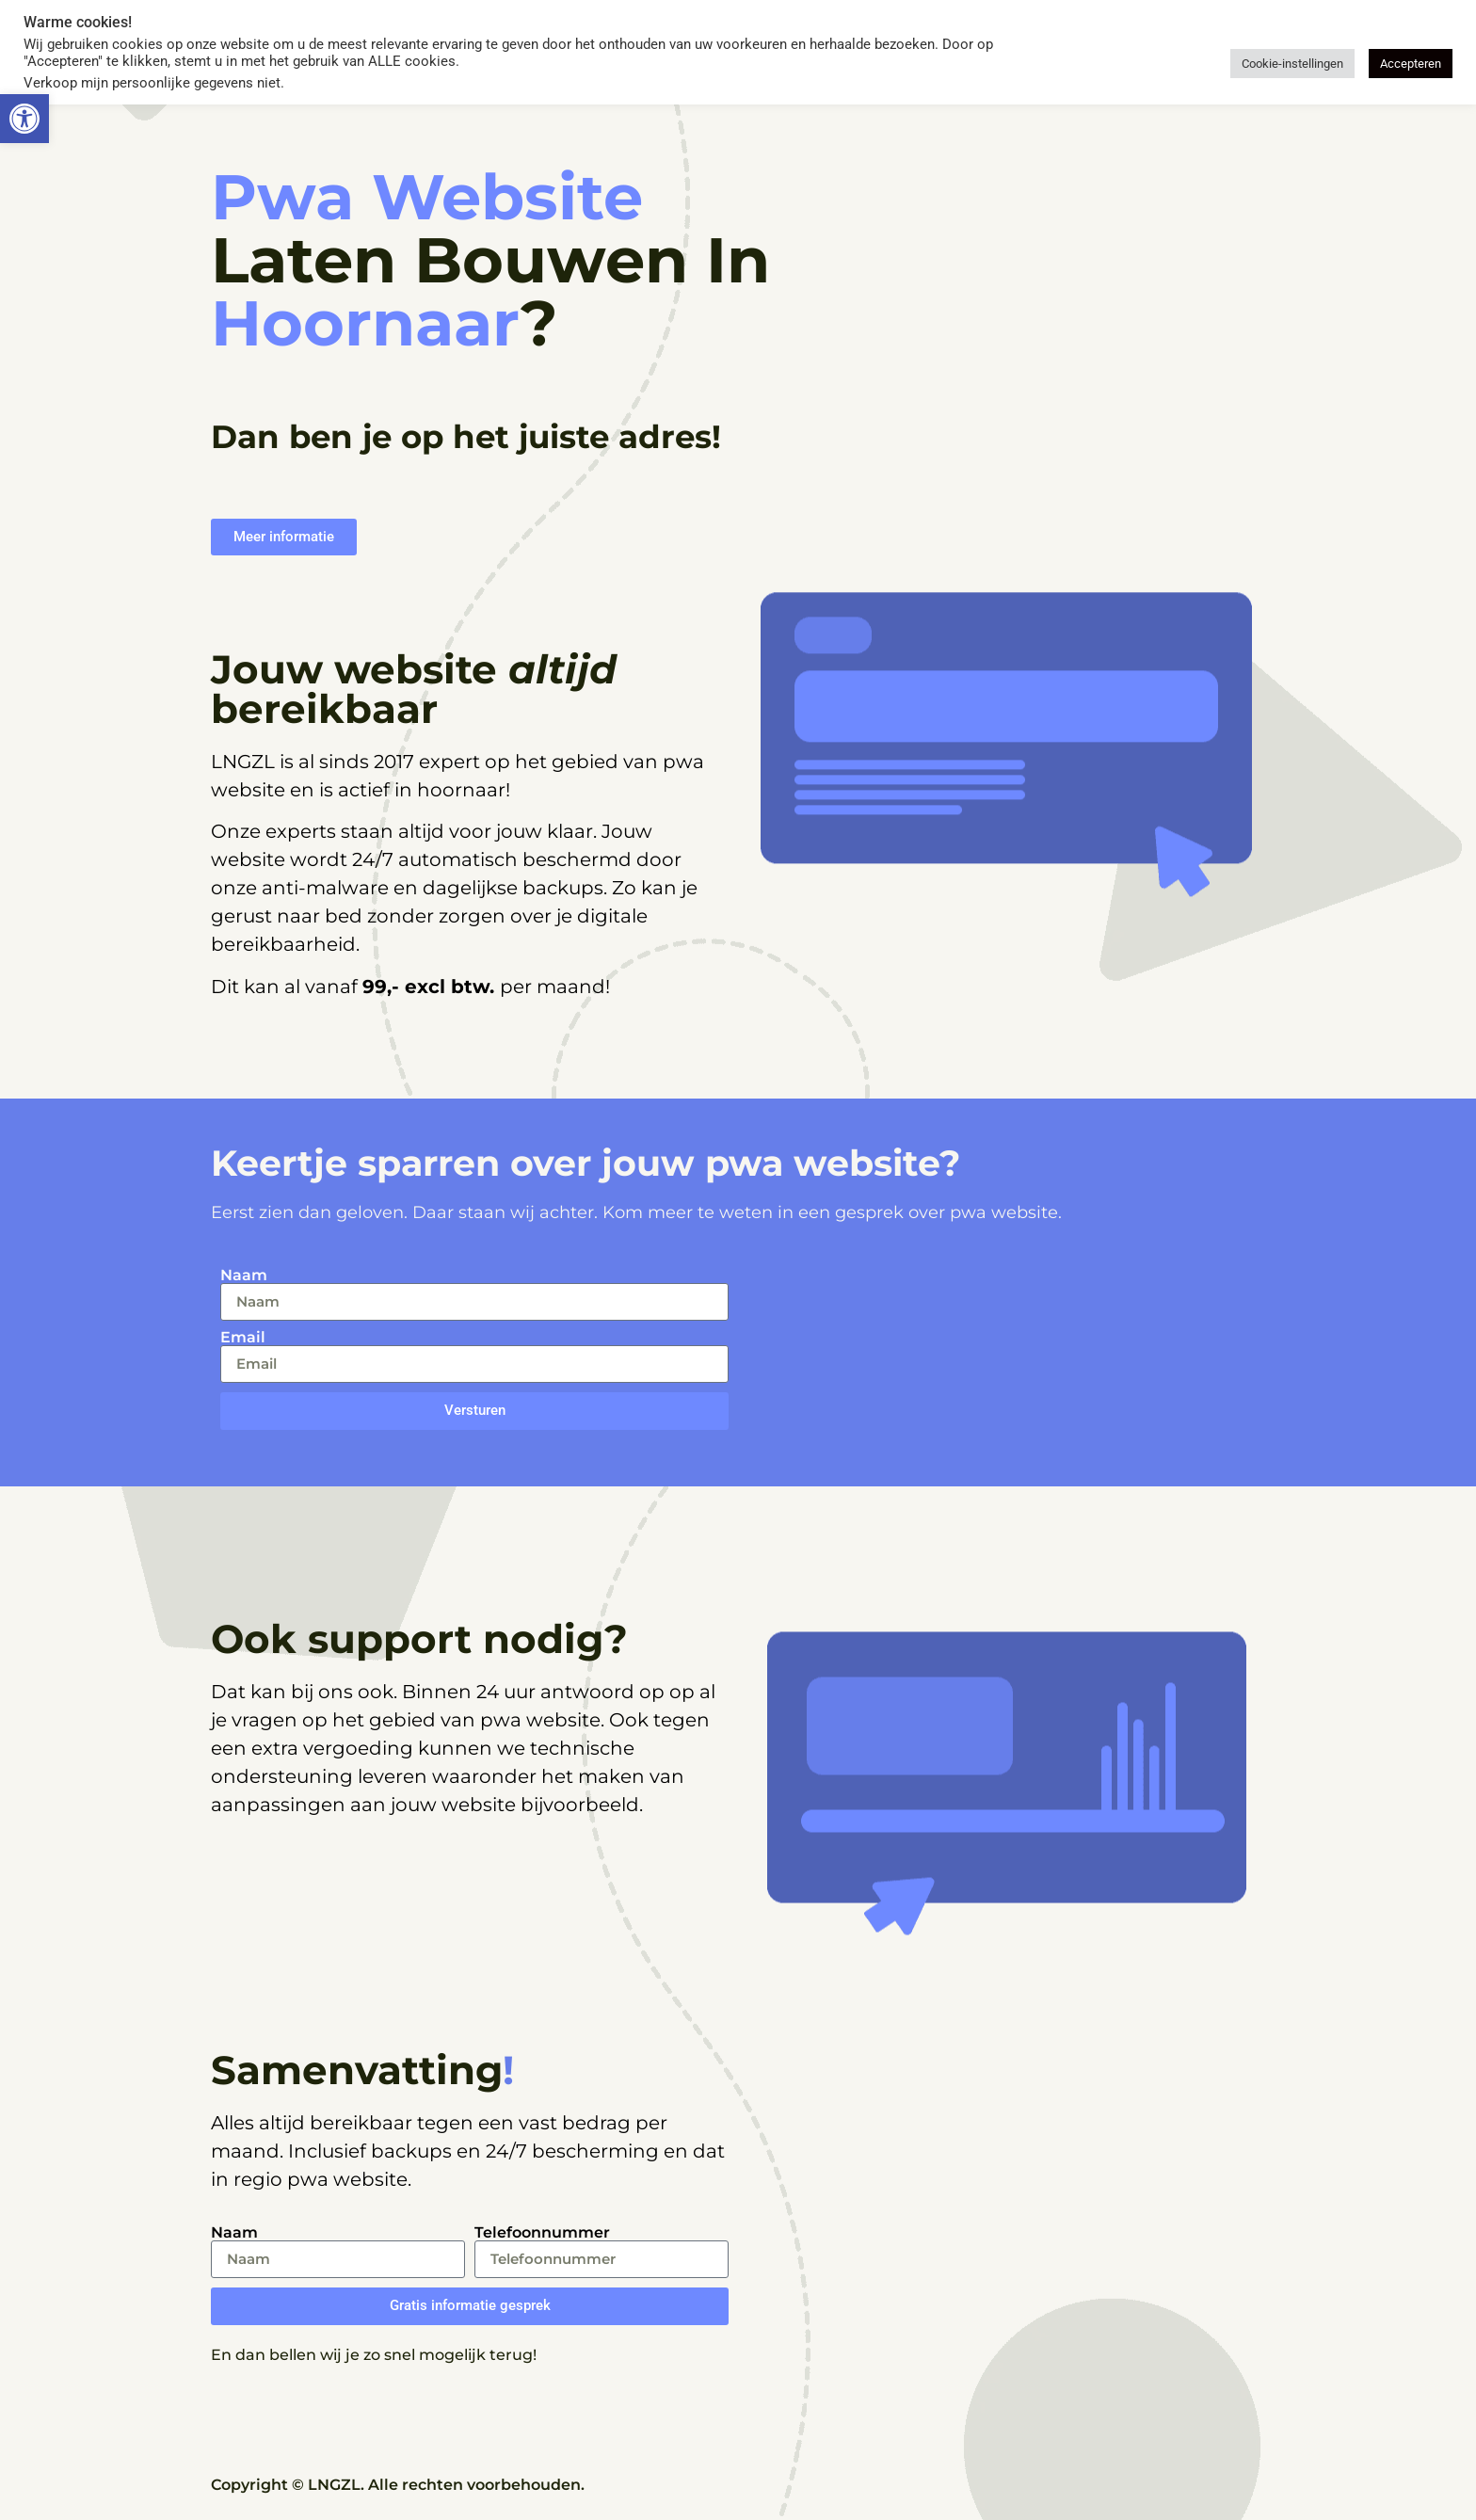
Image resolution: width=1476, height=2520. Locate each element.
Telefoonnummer (542, 2232)
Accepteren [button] (1410, 63)
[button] (24, 118)
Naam (243, 1275)
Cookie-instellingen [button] (1292, 63)
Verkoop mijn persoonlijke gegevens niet (152, 82)
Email (242, 1337)
